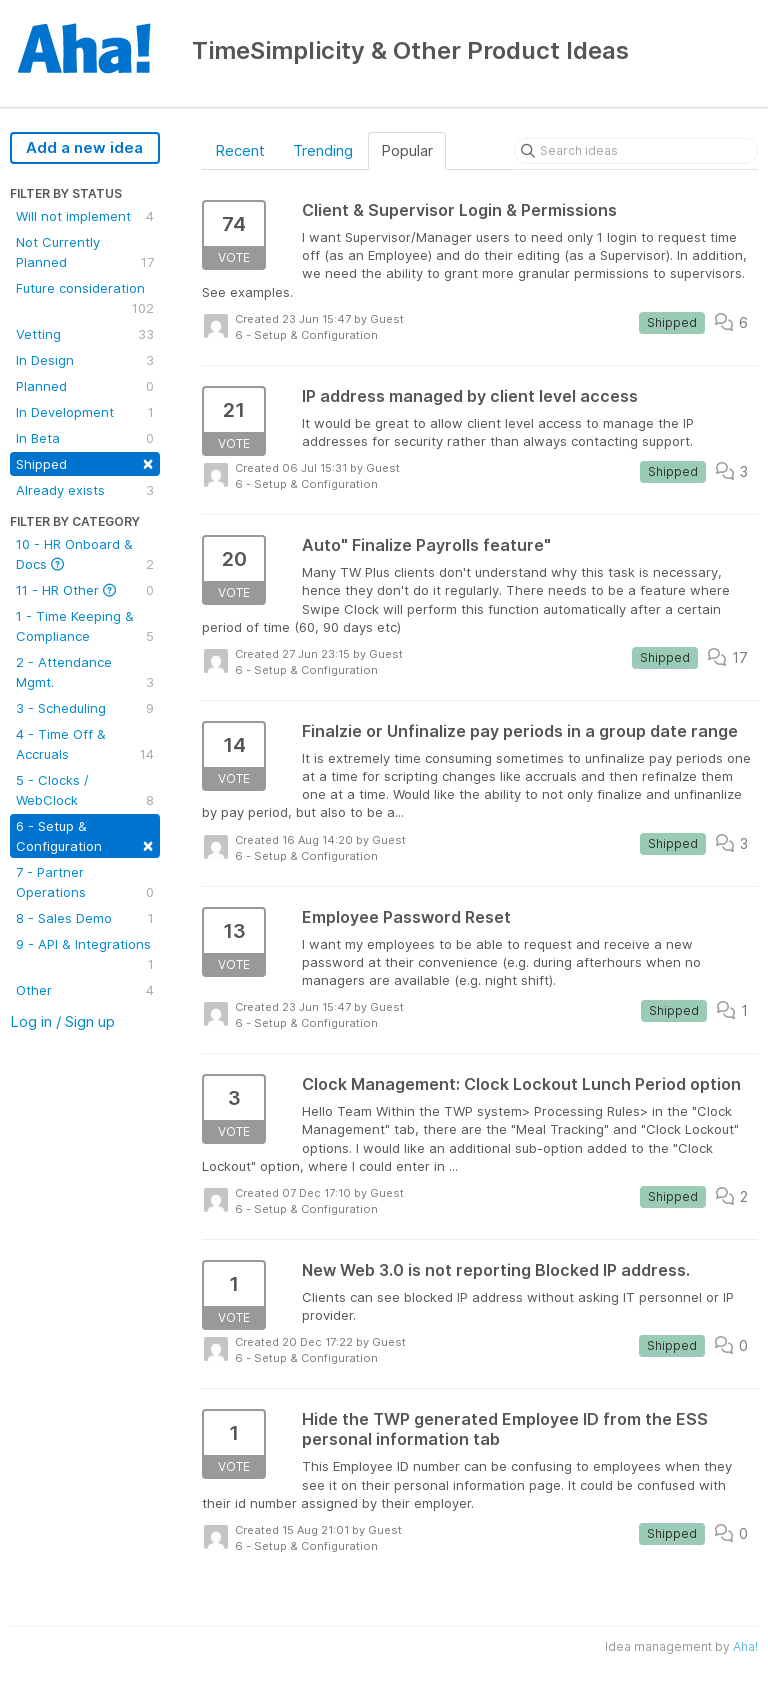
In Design (85, 360)
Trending (323, 150)
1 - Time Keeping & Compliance (85, 627)
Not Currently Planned (85, 253)
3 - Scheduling (85, 708)
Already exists (85, 490)
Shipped (85, 462)
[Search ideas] (636, 151)
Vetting (85, 334)
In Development (85, 412)
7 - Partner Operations (85, 883)
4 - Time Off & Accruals (85, 745)
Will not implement (85, 216)
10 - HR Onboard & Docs (85, 555)
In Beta (85, 438)
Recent (240, 150)
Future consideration (85, 299)
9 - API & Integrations (85, 955)
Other (85, 990)
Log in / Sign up (62, 1021)
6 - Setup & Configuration (85, 836)
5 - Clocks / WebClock (85, 791)
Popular (407, 150)
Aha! (745, 1646)
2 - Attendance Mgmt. (85, 673)
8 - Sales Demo (85, 918)
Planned (85, 386)
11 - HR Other (85, 590)
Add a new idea (84, 147)
